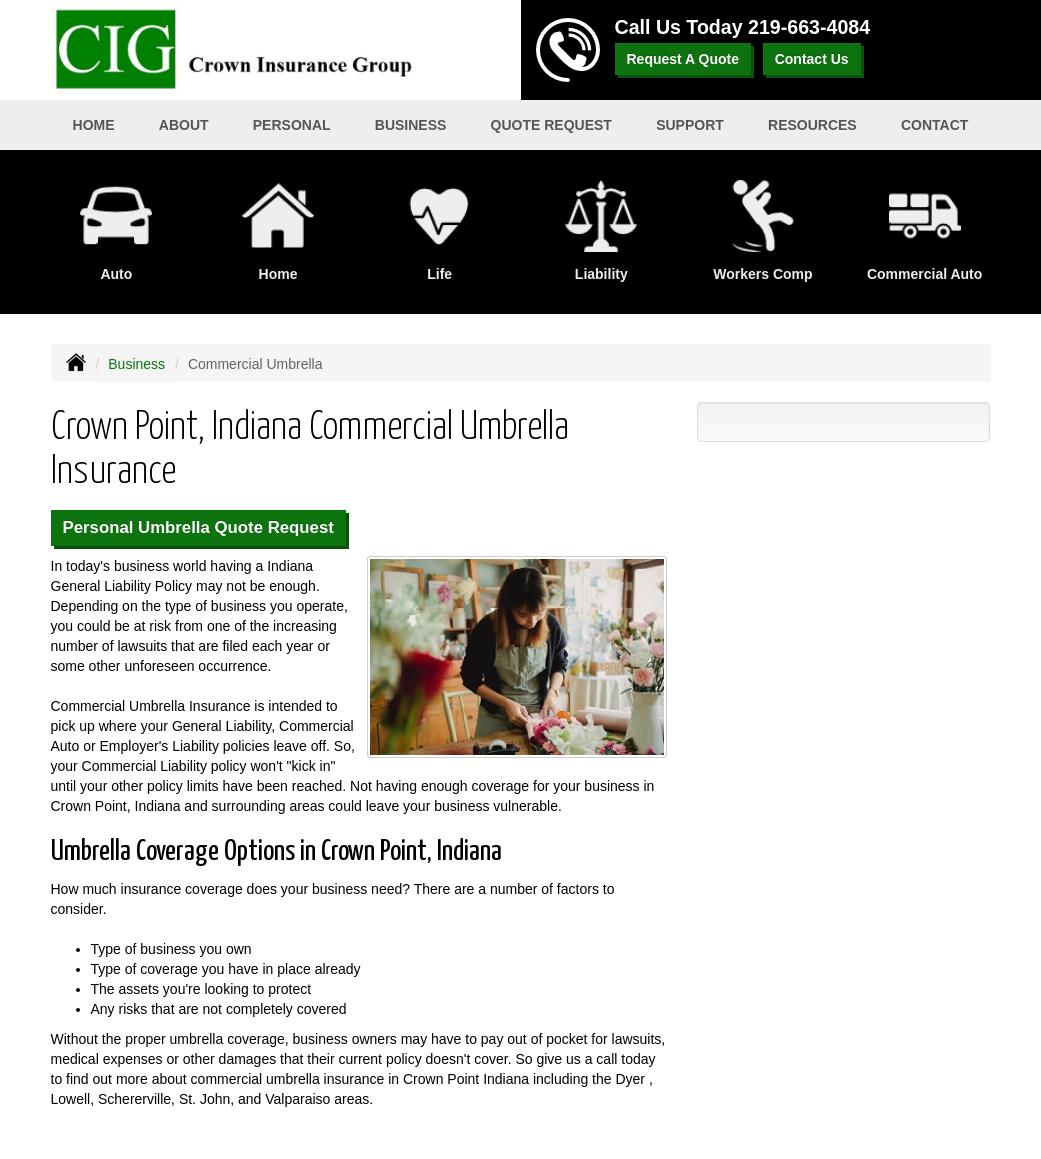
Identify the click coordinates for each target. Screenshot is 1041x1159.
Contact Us (812, 59)
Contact (934, 125)
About (184, 125)
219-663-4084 (809, 27)
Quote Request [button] (551, 125)
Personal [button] (292, 125)
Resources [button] (812, 125)
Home (94, 125)
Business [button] (411, 125)
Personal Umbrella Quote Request (198, 527)
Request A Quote (683, 59)
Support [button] (690, 125)
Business (136, 364)
